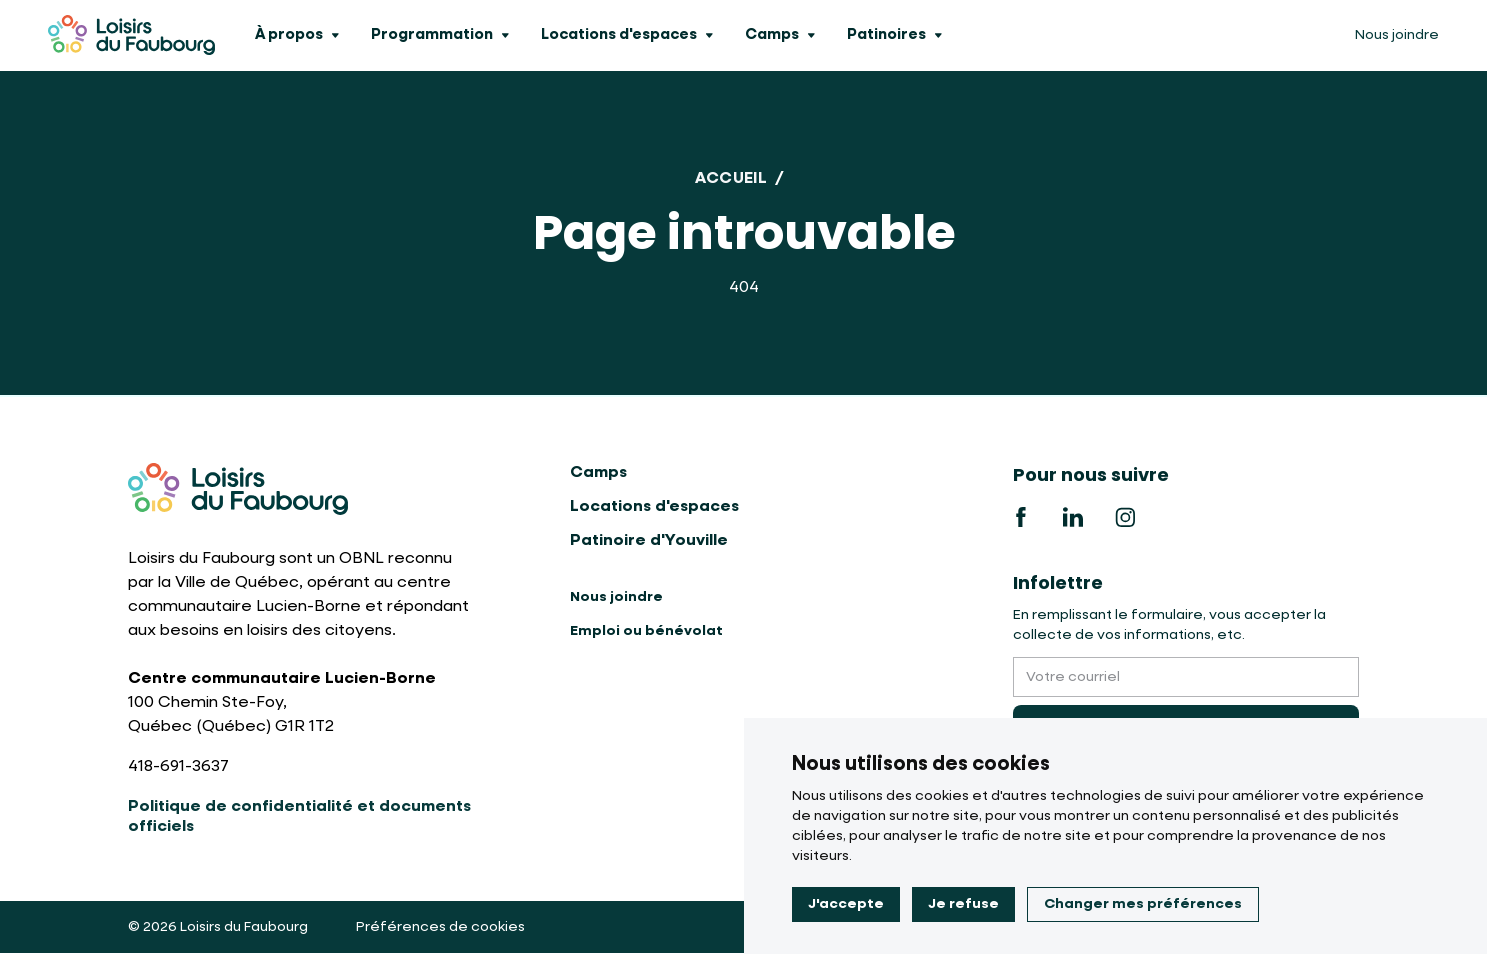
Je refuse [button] (963, 904)
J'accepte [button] (846, 904)
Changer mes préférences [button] (1143, 904)
